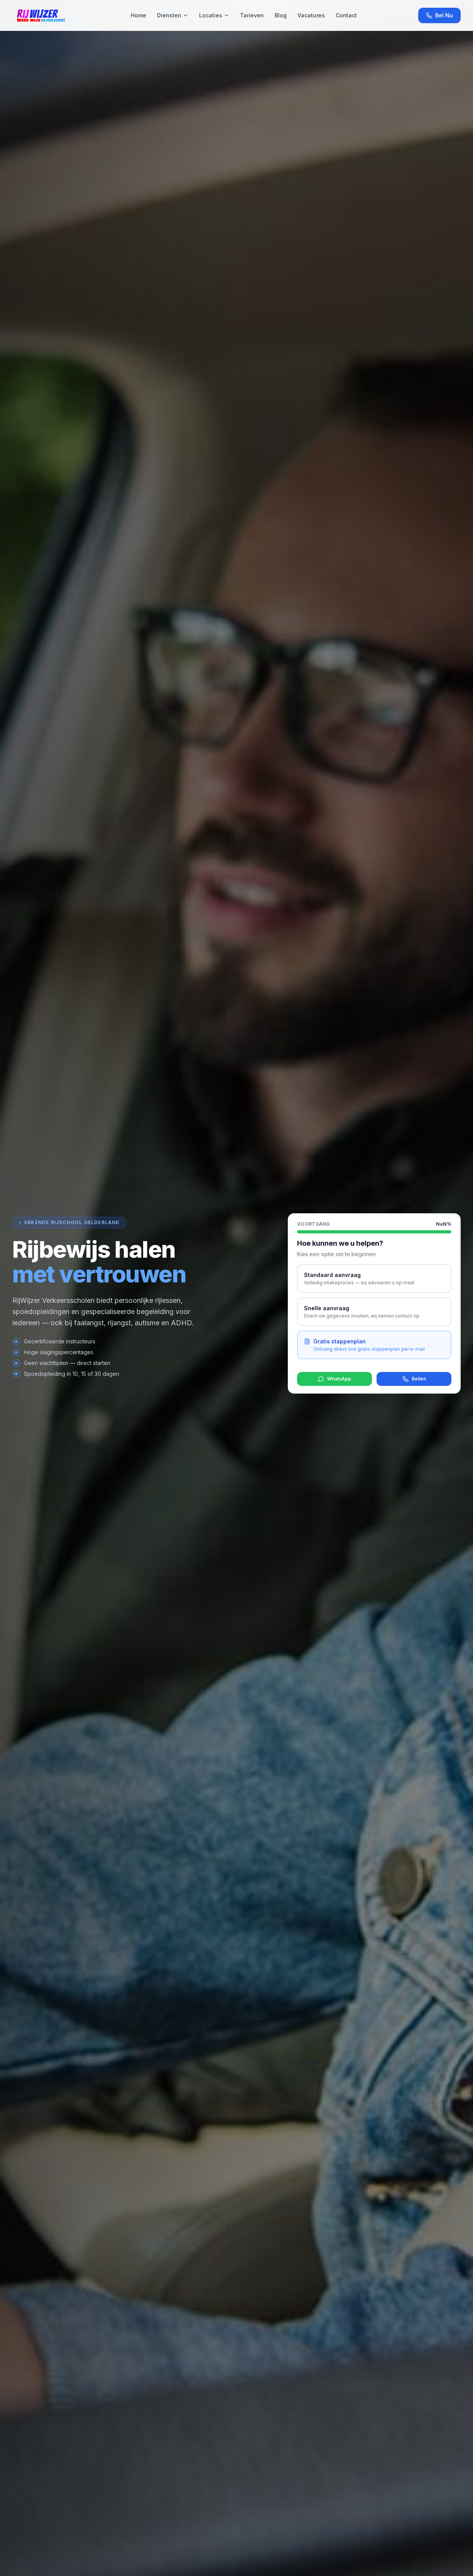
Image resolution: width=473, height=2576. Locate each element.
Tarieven (252, 15)
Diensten (172, 15)
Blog (281, 15)
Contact (346, 15)
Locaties (214, 15)
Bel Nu (439, 15)
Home (138, 15)
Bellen (414, 1379)
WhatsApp (334, 1379)
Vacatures (311, 15)
